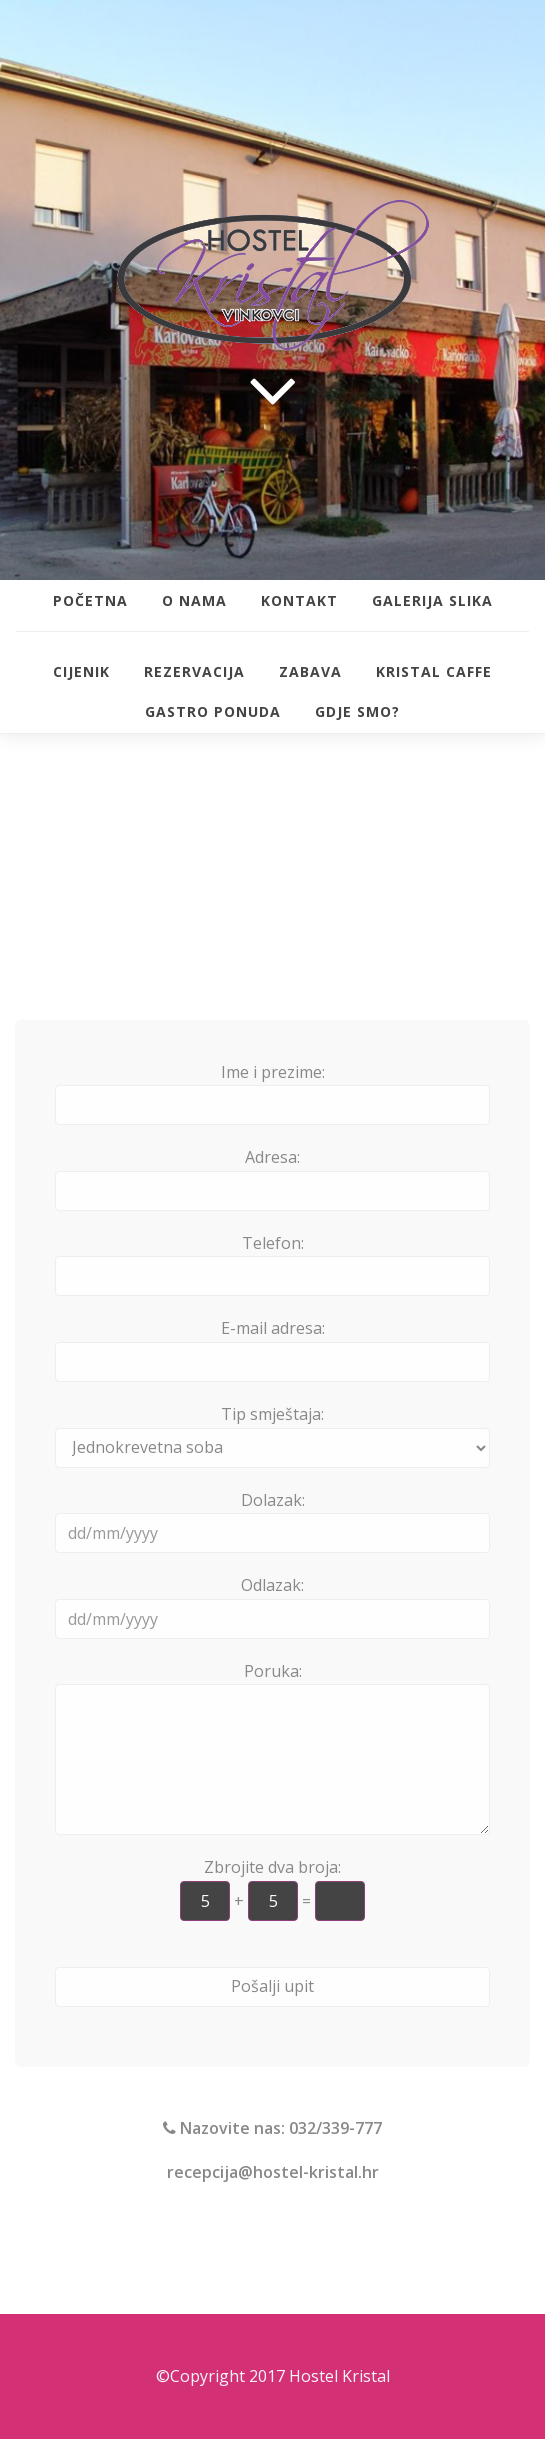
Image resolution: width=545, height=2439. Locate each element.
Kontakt (299, 600)
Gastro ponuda (213, 711)
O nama (194, 600)
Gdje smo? (357, 711)
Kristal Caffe (434, 671)
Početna (90, 600)
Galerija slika (432, 600)
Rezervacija (194, 671)
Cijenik (81, 671)
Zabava (310, 671)
